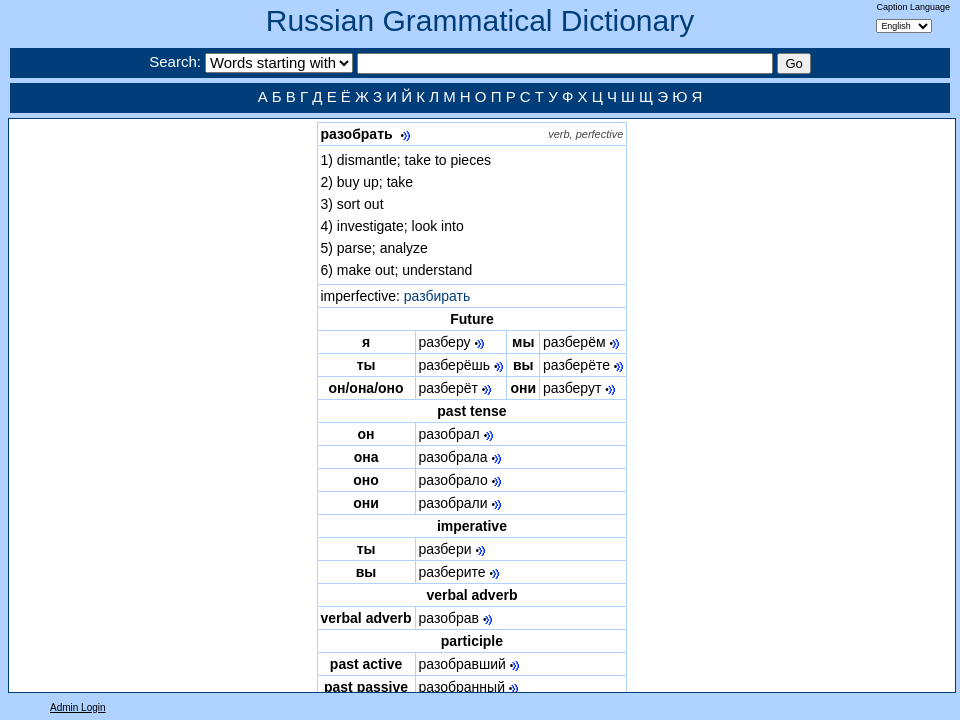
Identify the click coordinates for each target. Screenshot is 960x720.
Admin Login (78, 707)
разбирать (437, 296)
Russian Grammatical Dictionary (480, 20)
